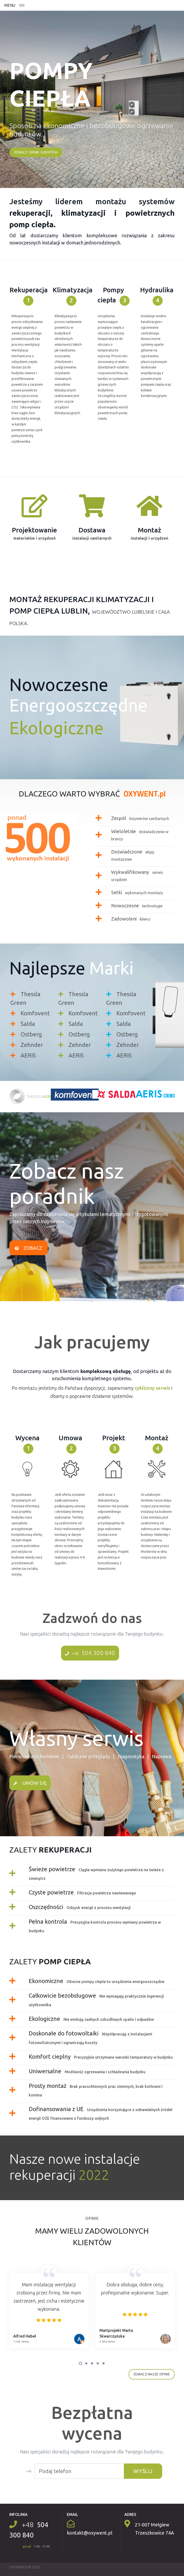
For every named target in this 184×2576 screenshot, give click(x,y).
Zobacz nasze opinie (151, 2374)
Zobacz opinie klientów (36, 154)
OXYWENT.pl (145, 793)
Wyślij (142, 2471)
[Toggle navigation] (26, 5)
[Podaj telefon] (79, 2471)
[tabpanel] (48, 2307)
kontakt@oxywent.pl (89, 2533)
